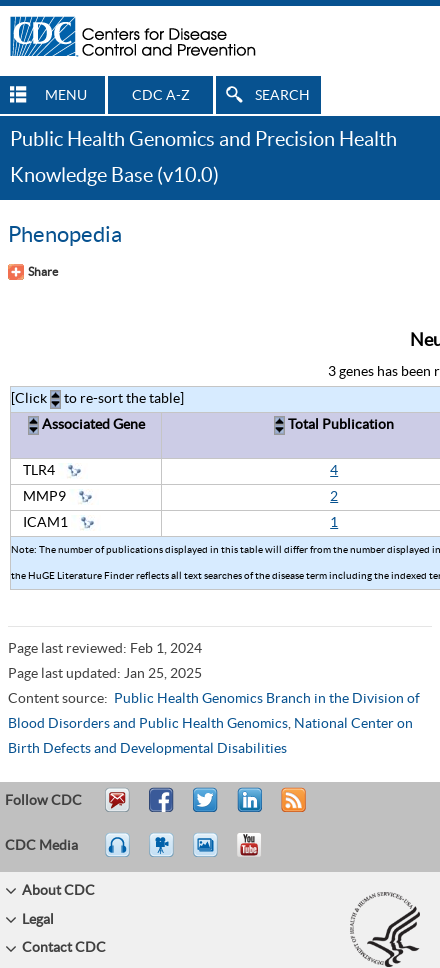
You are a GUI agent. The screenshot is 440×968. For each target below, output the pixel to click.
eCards (210, 854)
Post (247, 809)
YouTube (259, 854)
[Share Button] (33, 272)
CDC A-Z (161, 96)
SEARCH (282, 96)
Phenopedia (65, 235)
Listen (118, 854)
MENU (66, 96)
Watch (164, 854)
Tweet (206, 809)
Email (117, 809)
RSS (291, 809)
